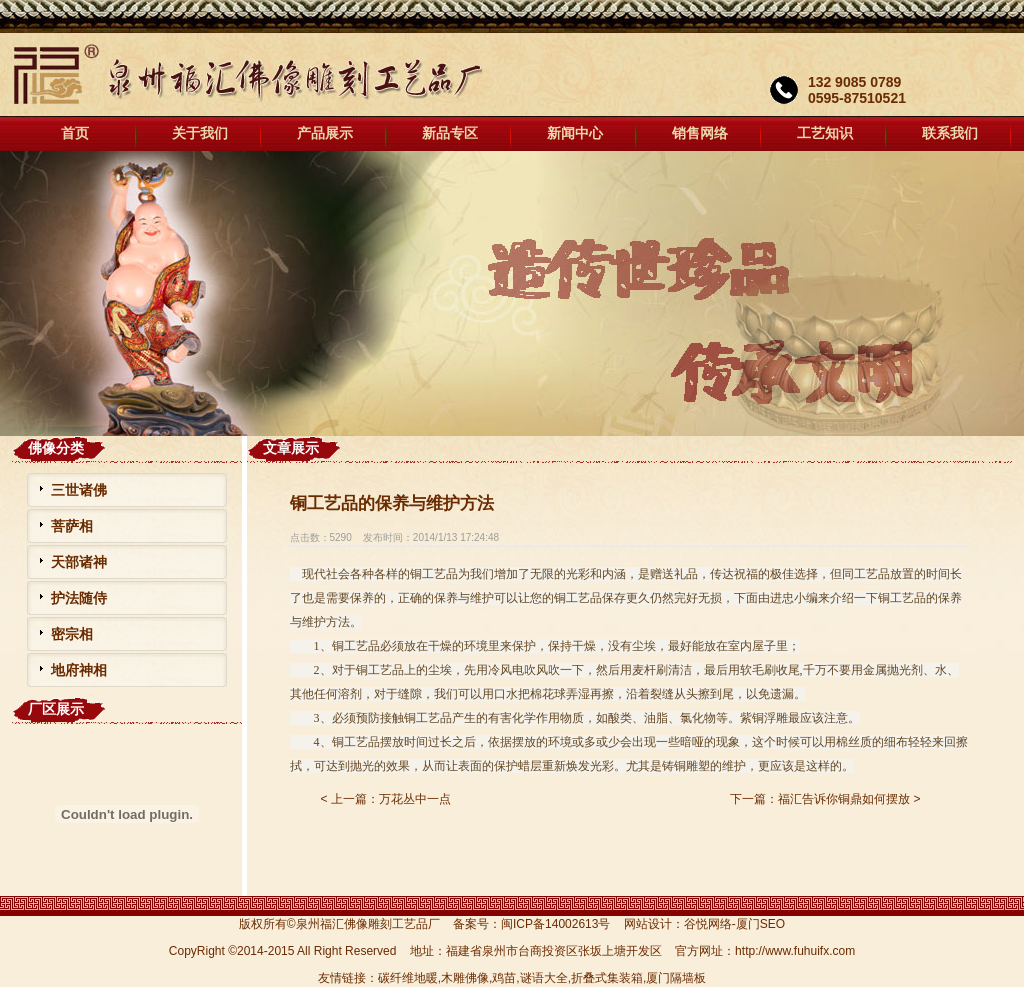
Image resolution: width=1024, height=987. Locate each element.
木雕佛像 (465, 978)
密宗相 (72, 634)
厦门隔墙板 (676, 978)
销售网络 (700, 133)
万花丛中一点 (415, 799)
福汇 (512, 293)
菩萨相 (72, 526)
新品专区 (450, 133)
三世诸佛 (79, 490)
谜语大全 (544, 978)
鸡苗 (504, 978)
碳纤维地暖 (408, 978)
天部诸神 (79, 562)
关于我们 (200, 133)
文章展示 (291, 448)
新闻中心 (575, 133)
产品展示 (325, 133)
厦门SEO (760, 924)
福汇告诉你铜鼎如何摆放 (844, 799)
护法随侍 (79, 598)
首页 (75, 133)
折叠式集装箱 (607, 978)
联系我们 (950, 133)
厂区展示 (56, 709)
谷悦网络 (708, 924)
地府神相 (79, 670)
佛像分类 (56, 448)
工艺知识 (825, 133)
